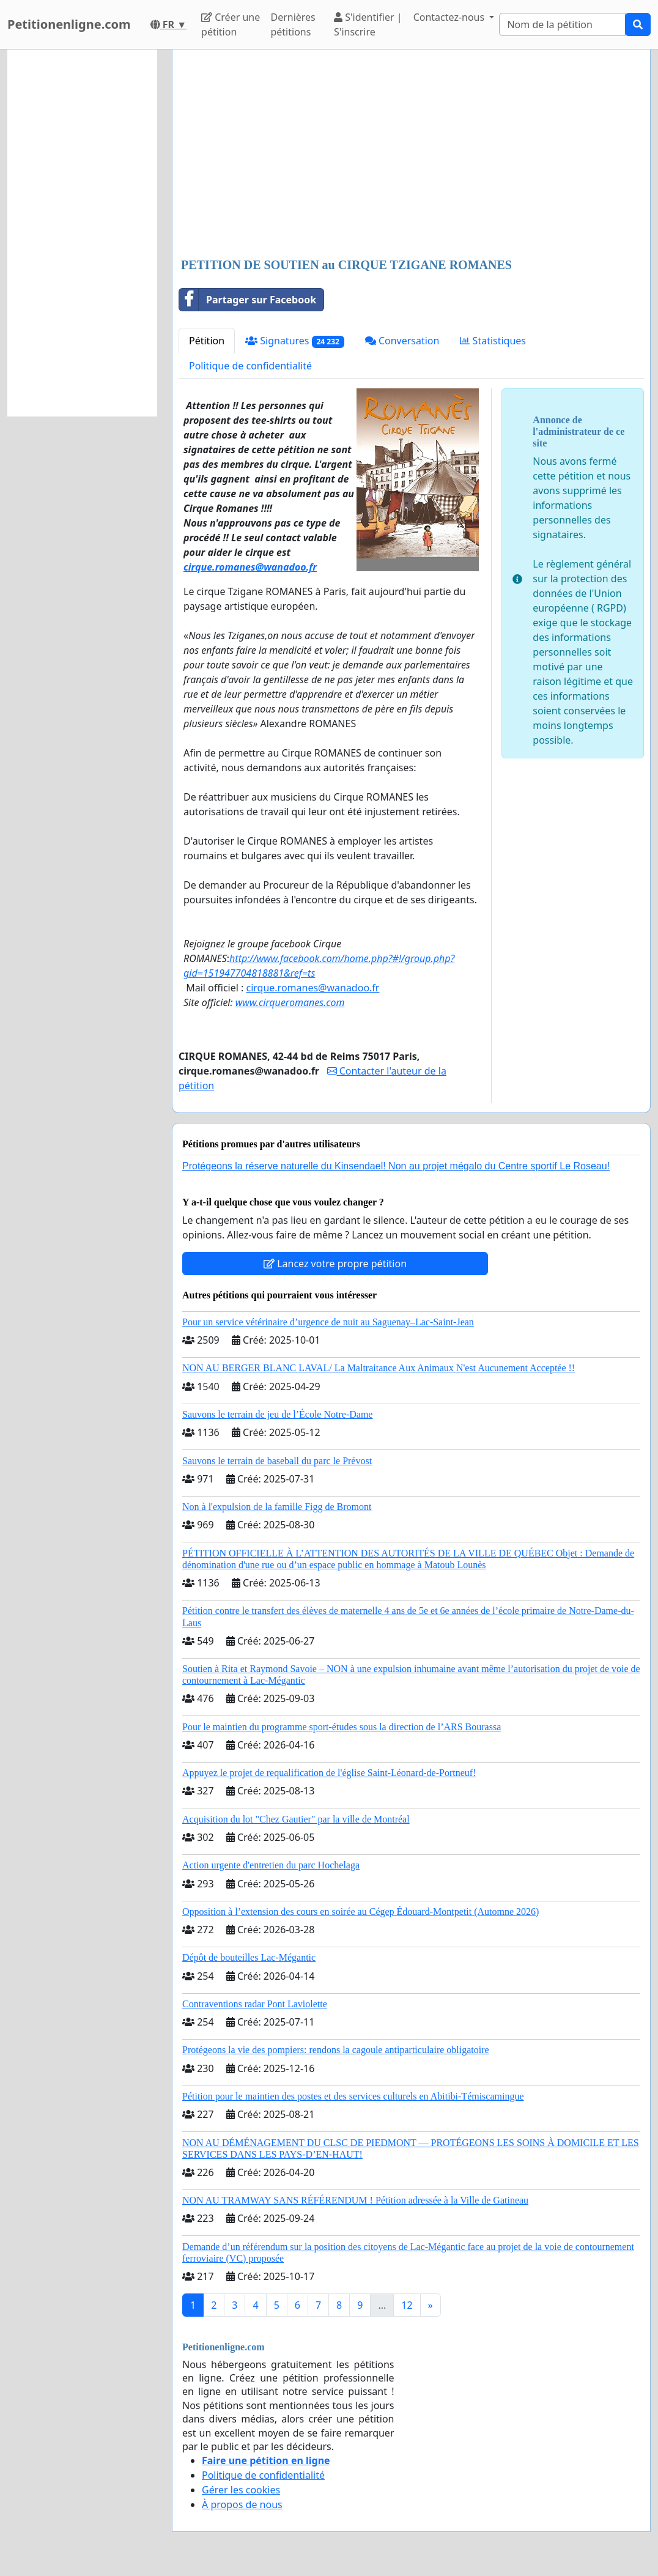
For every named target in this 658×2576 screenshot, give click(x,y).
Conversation (402, 340)
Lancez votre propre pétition (335, 1263)
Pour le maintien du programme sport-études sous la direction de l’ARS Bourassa (341, 1727)
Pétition (206, 340)
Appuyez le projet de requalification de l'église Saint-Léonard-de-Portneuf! (329, 1772)
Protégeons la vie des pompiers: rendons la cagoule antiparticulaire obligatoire (335, 2050)
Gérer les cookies (241, 2489)
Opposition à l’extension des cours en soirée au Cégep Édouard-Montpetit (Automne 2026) (360, 1911)
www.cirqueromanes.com (290, 1002)
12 (406, 2305)
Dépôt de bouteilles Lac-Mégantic (249, 1957)
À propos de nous (242, 2504)
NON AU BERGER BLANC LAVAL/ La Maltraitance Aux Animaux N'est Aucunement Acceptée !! (378, 1368)
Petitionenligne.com (69, 24)
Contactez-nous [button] (450, 17)
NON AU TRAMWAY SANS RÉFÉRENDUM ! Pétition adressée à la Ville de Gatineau (355, 2200)
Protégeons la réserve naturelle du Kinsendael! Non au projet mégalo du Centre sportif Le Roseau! (396, 1166)
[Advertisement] (411, 154)
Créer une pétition (230, 24)
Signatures (294, 341)
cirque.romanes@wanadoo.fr (312, 987)
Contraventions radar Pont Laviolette (254, 2004)
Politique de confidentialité (250, 365)
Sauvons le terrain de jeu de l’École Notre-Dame (277, 1414)
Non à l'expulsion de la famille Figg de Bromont (277, 1506)
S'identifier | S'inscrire (368, 24)
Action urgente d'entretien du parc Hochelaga (271, 1865)
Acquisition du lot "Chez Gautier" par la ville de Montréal (296, 1819)
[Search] (562, 24)
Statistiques (493, 340)
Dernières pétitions (292, 24)
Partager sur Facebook (247, 300)
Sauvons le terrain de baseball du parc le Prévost (277, 1461)
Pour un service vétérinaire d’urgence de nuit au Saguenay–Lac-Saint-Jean (328, 1322)
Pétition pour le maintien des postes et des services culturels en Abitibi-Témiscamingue (353, 2096)
